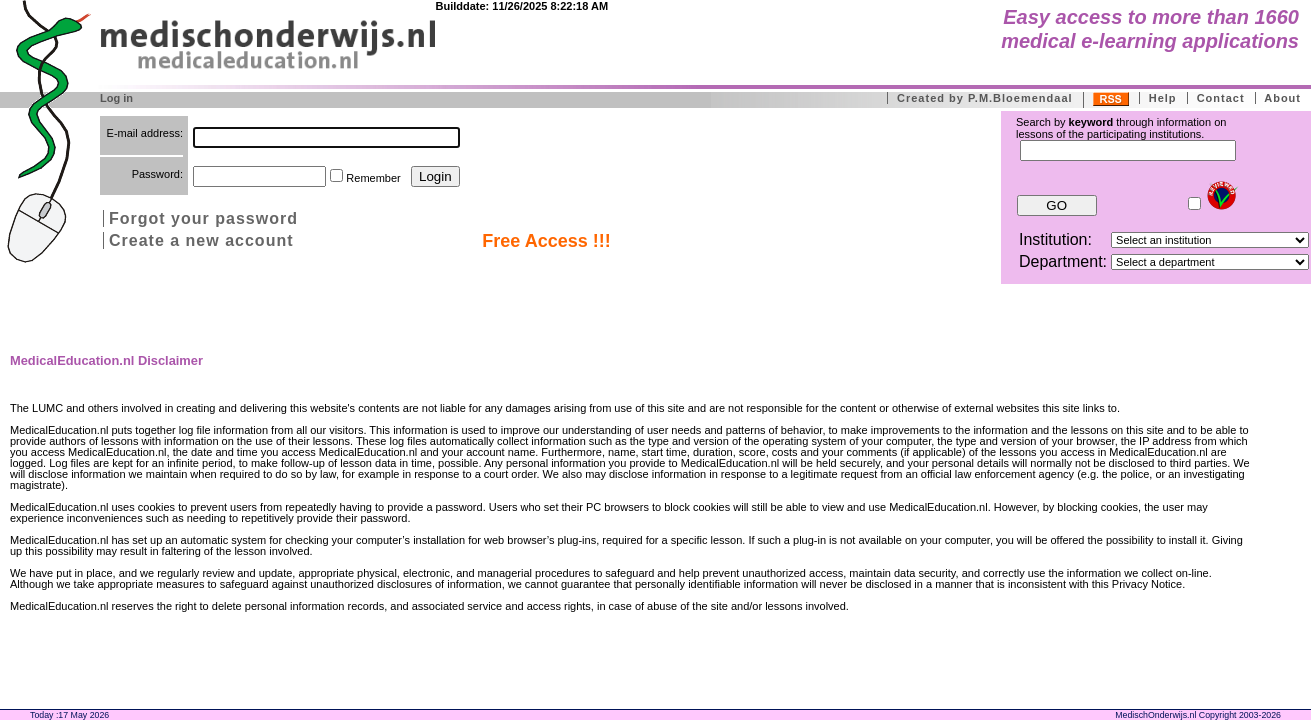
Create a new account (201, 240)
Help (1163, 98)
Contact (1221, 98)
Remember (373, 178)
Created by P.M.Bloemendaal (985, 98)
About (1282, 98)
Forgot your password (203, 218)
